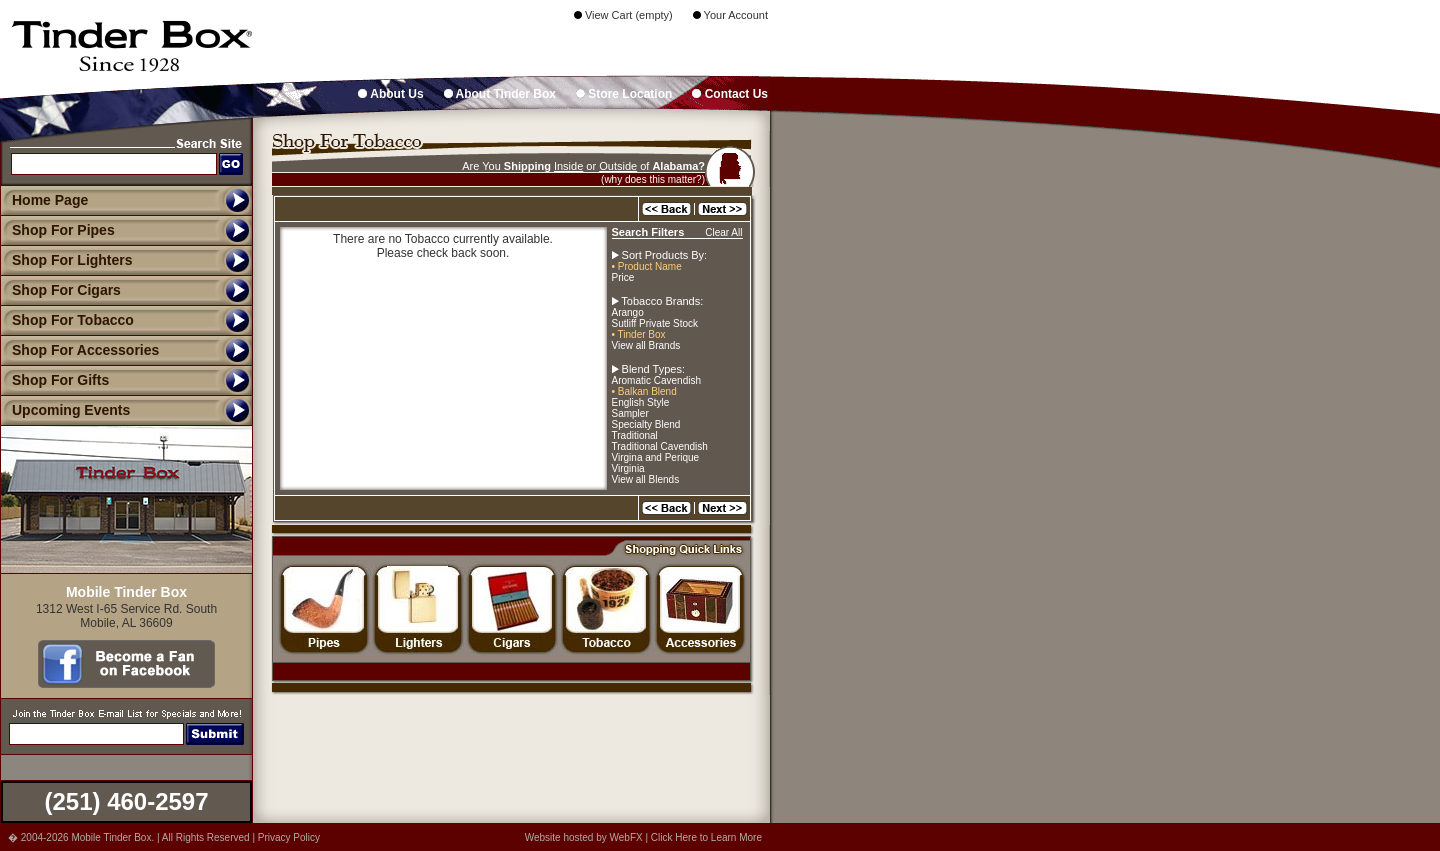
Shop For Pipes (57, 230)
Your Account (730, 15)
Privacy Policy (289, 837)
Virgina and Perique (656, 457)
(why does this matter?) (653, 179)
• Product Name (647, 266)
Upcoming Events (65, 410)
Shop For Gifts (54, 380)
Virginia (628, 468)
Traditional (635, 435)
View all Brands (646, 345)
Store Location (624, 94)
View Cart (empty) (623, 15)
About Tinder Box (500, 94)
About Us (390, 94)
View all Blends (646, 479)
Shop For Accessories (79, 350)
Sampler (630, 413)
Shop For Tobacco (67, 320)
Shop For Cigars (60, 290)
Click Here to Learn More (706, 837)
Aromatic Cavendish (656, 380)
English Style (641, 402)
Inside (568, 166)
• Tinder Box (639, 334)
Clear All (723, 232)
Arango (628, 312)
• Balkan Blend (644, 391)
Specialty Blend (646, 424)
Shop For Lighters (66, 260)
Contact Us (730, 94)
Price (623, 277)
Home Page (50, 200)
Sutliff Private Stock (655, 323)
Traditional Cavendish (660, 446)
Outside (618, 166)
